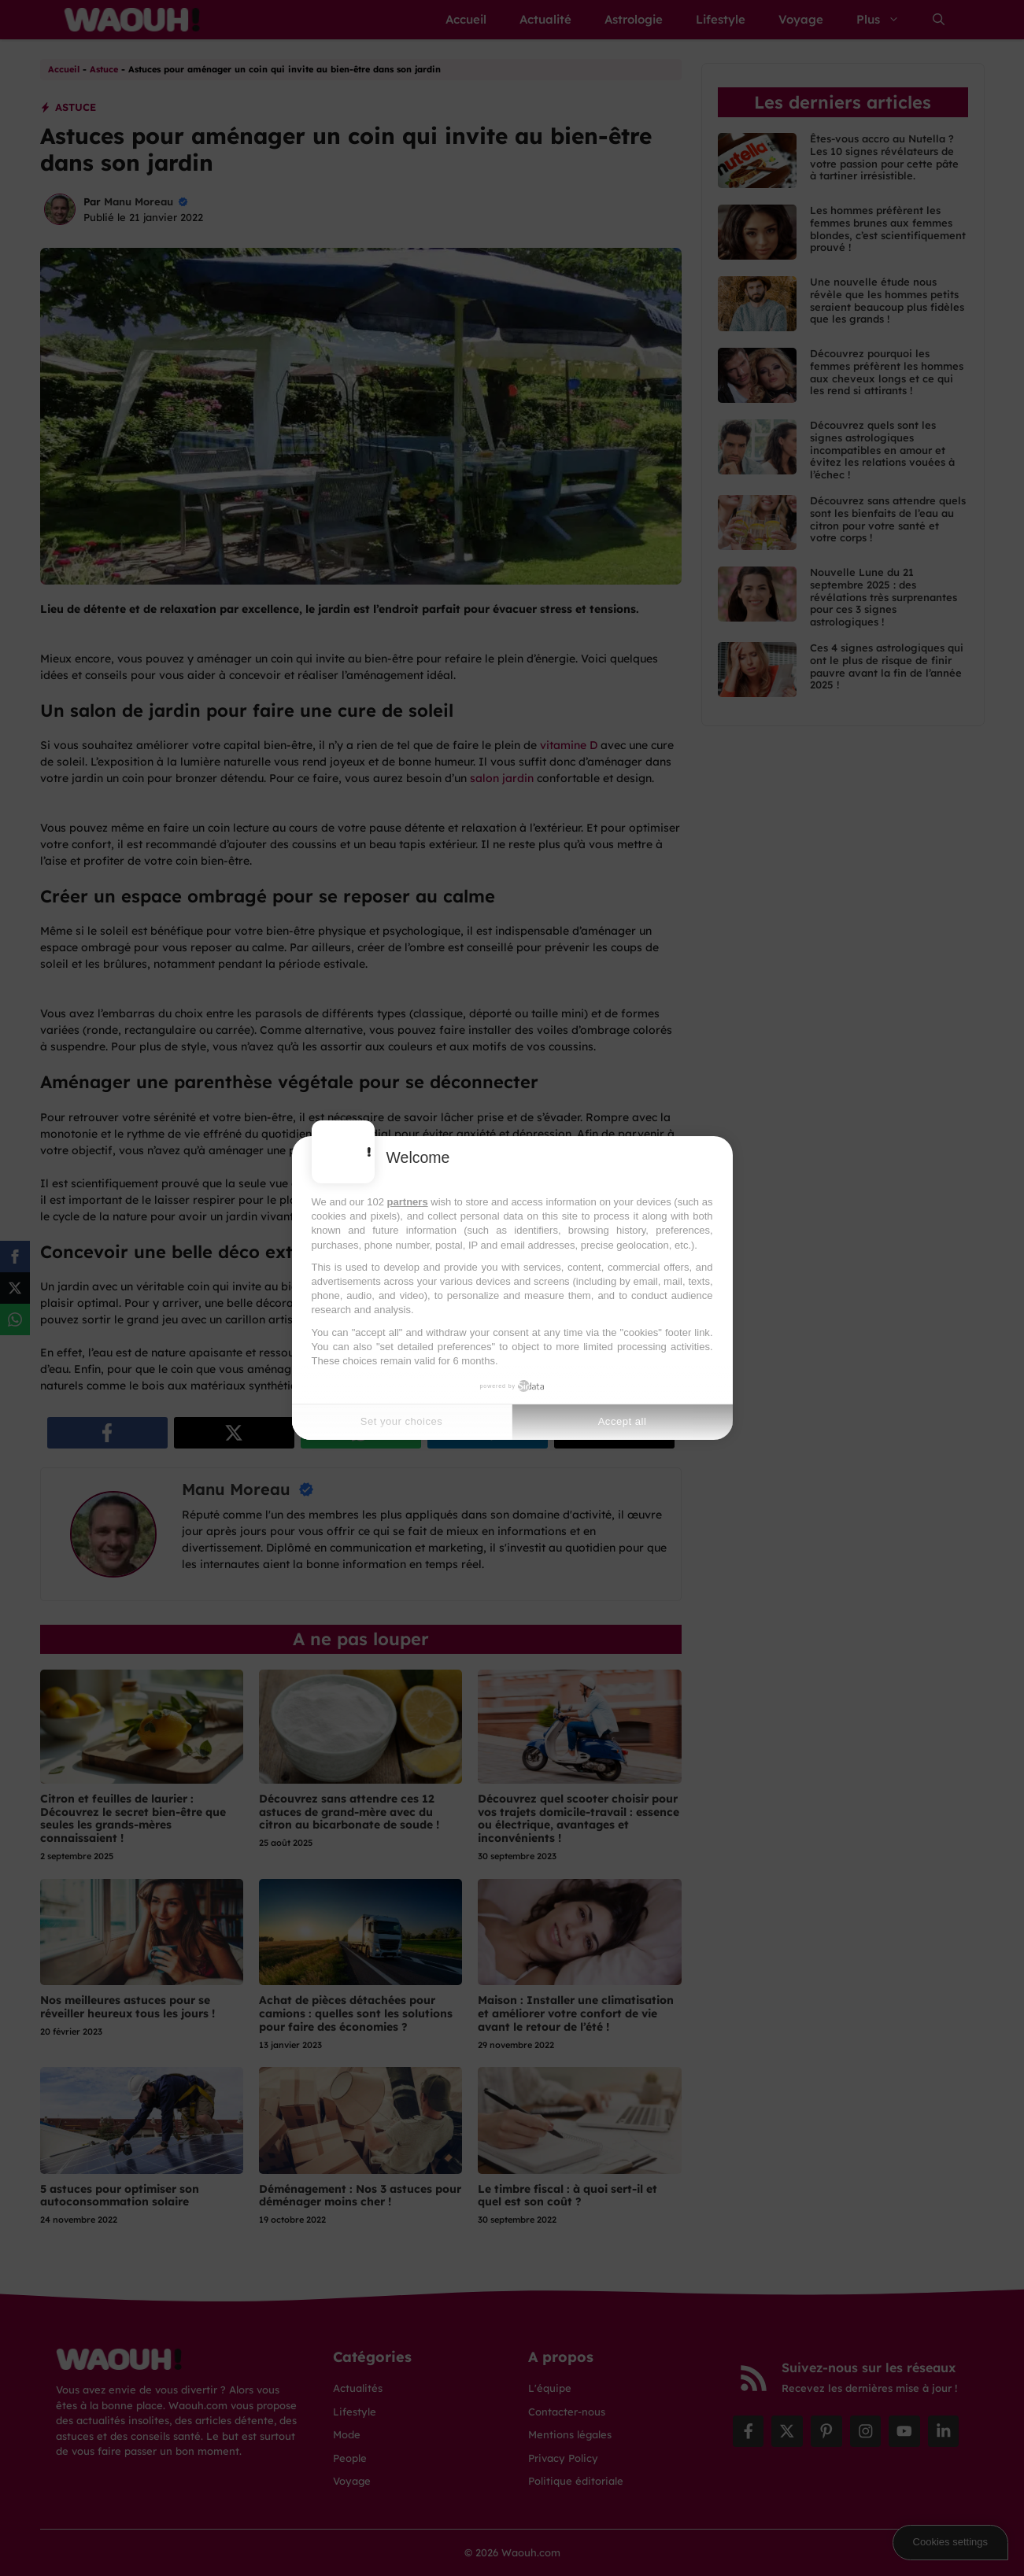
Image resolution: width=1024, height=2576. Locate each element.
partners (407, 1202)
